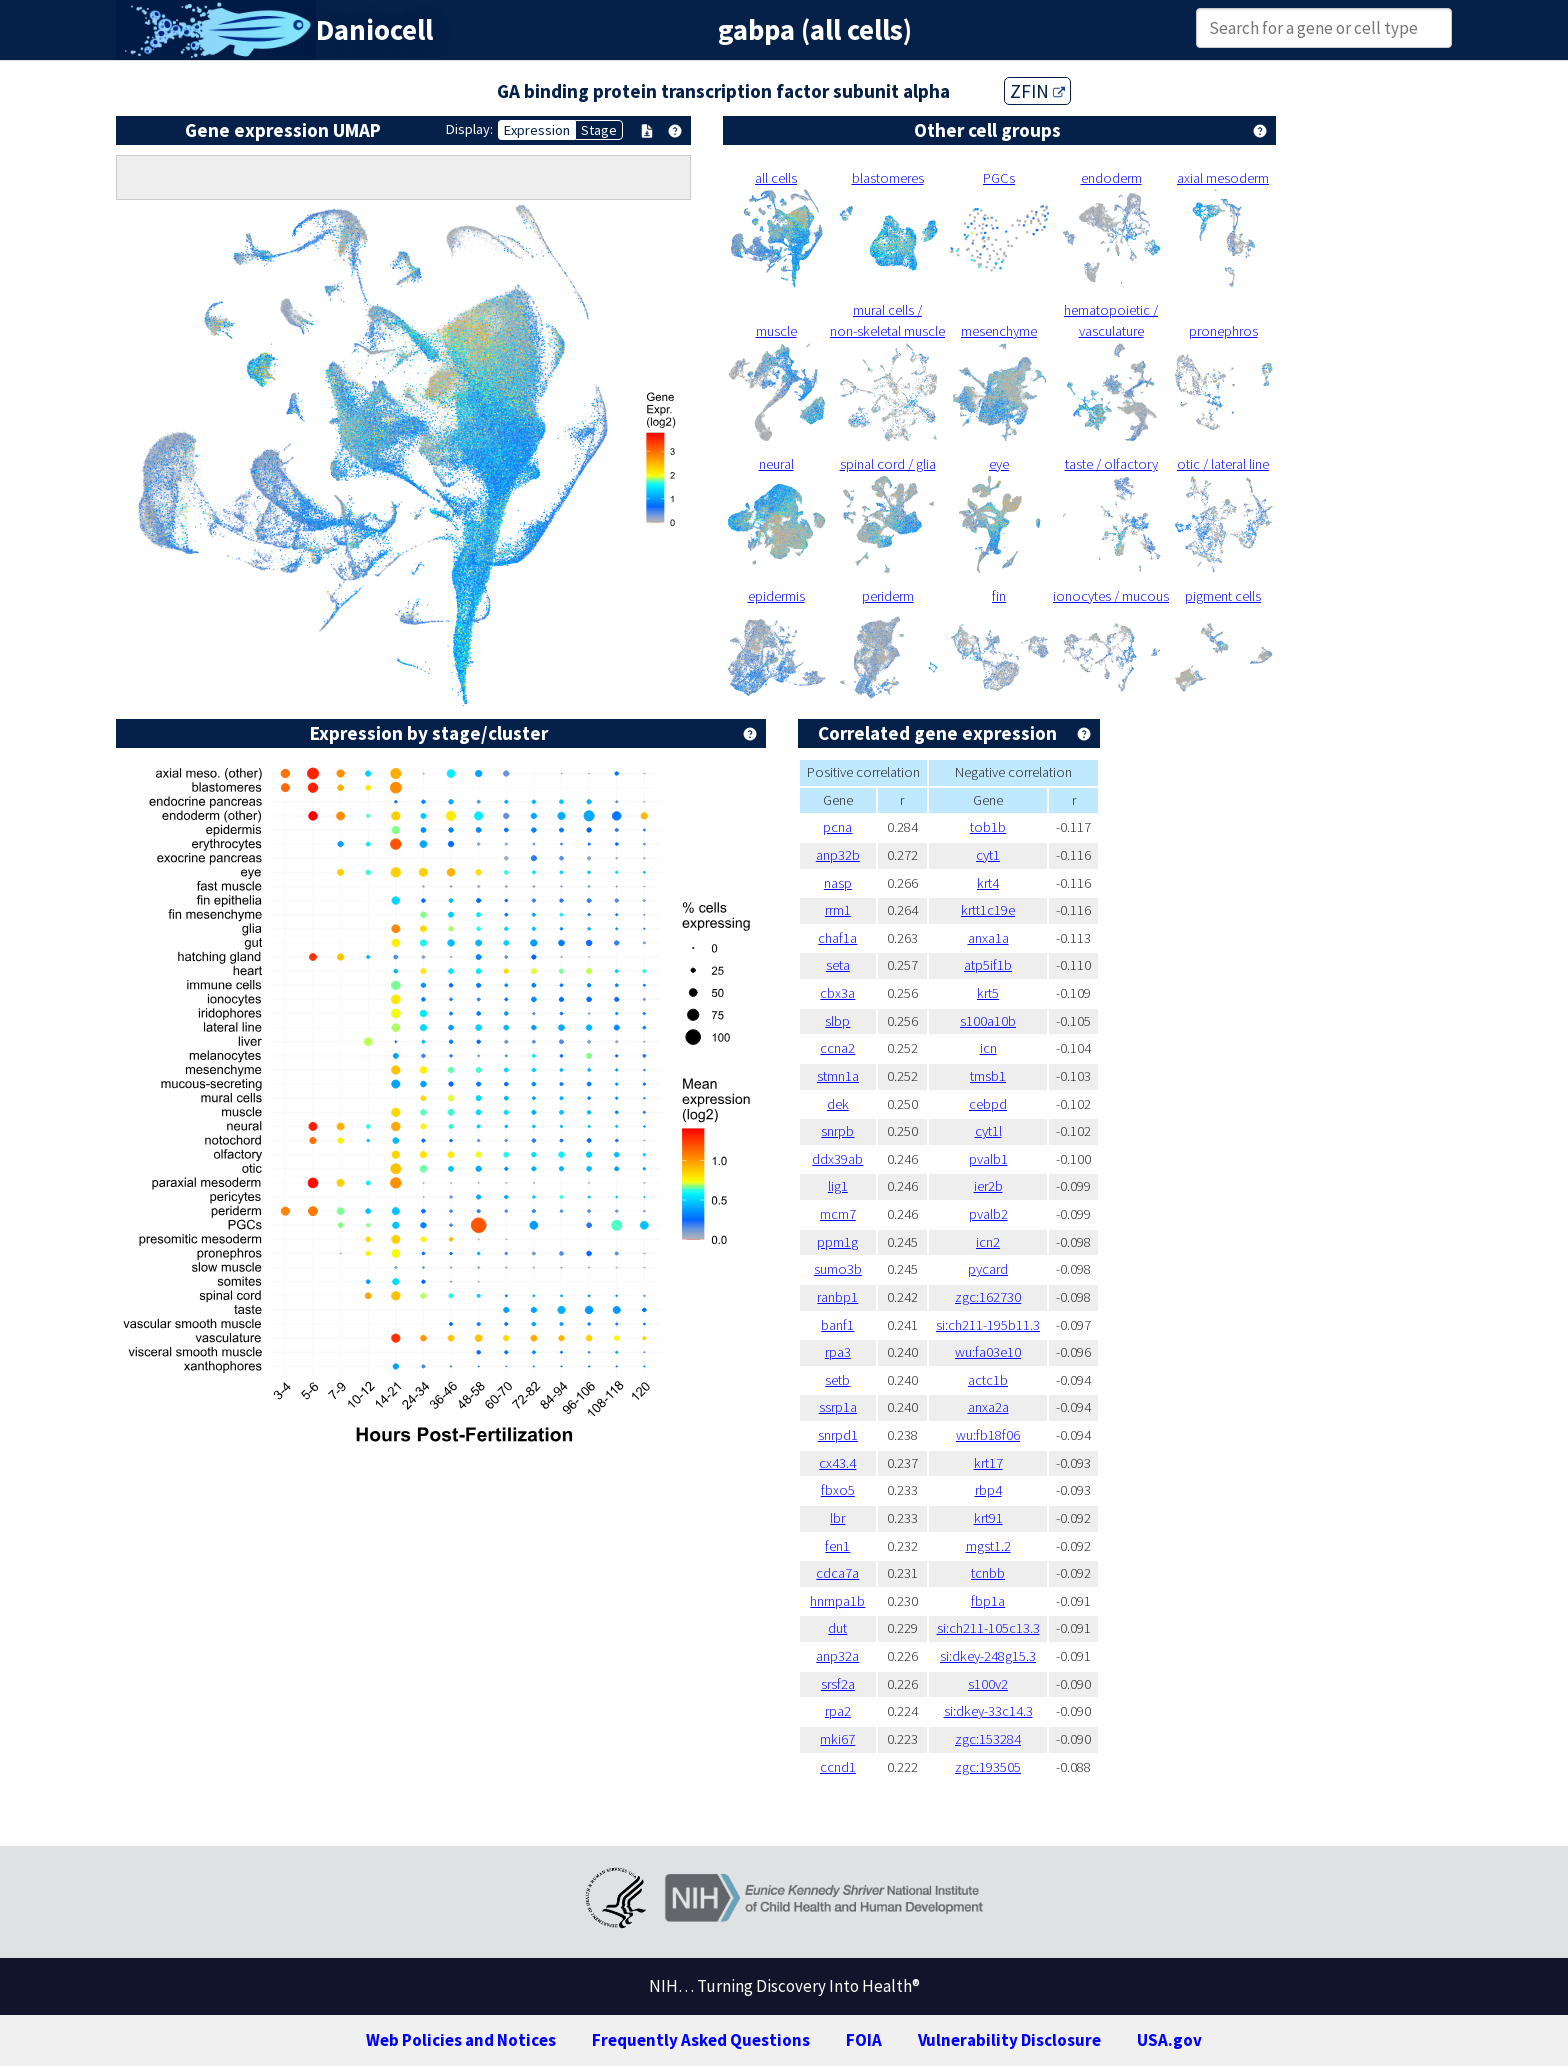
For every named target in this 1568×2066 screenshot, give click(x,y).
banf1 (837, 1325)
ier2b (988, 1186)
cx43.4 (837, 1463)
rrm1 (838, 910)
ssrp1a (838, 1407)
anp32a (837, 1656)
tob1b (988, 827)
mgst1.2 (988, 1546)
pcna (837, 827)
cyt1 (988, 855)
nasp (838, 883)
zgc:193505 (988, 1767)
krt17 (988, 1463)
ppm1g (837, 1242)
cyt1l (988, 1131)
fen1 (837, 1546)
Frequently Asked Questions (701, 2040)
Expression (537, 130)
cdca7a (837, 1573)
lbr (837, 1518)
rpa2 (838, 1711)
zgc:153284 (988, 1739)
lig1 (838, 1186)
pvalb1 (988, 1159)
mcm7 (838, 1214)
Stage (599, 130)
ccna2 (837, 1048)
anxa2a (988, 1407)
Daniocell (374, 30)
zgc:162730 (988, 1297)
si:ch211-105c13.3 (988, 1628)
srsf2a (838, 1684)
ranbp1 (837, 1297)
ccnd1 (838, 1767)
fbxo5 (838, 1490)
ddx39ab (837, 1159)
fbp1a (988, 1601)
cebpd (988, 1104)
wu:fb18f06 (988, 1435)
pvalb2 (988, 1214)
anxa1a (988, 938)
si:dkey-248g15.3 (988, 1656)
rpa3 (838, 1352)
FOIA (864, 2040)
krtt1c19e (988, 910)
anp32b (838, 855)
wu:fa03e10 (988, 1352)
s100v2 (988, 1684)
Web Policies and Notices (461, 2040)
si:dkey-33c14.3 (988, 1711)
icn (988, 1048)
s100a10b (988, 1021)
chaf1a (837, 938)
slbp (837, 1021)
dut (837, 1628)
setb (837, 1380)
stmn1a (838, 1076)
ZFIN (1037, 91)
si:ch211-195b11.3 (988, 1325)
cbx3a (837, 993)
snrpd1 (838, 1435)
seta (838, 965)
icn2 (988, 1242)
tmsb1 (988, 1076)
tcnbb (988, 1573)
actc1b (988, 1380)
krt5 (988, 993)
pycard (988, 1269)
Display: (469, 129)
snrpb (837, 1131)
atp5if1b (988, 965)
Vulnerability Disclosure (1009, 2040)
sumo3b (838, 1269)
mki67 (837, 1739)
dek (838, 1104)
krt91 (988, 1518)
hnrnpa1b (837, 1601)
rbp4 (988, 1490)
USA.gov (1169, 2040)
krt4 (988, 883)
